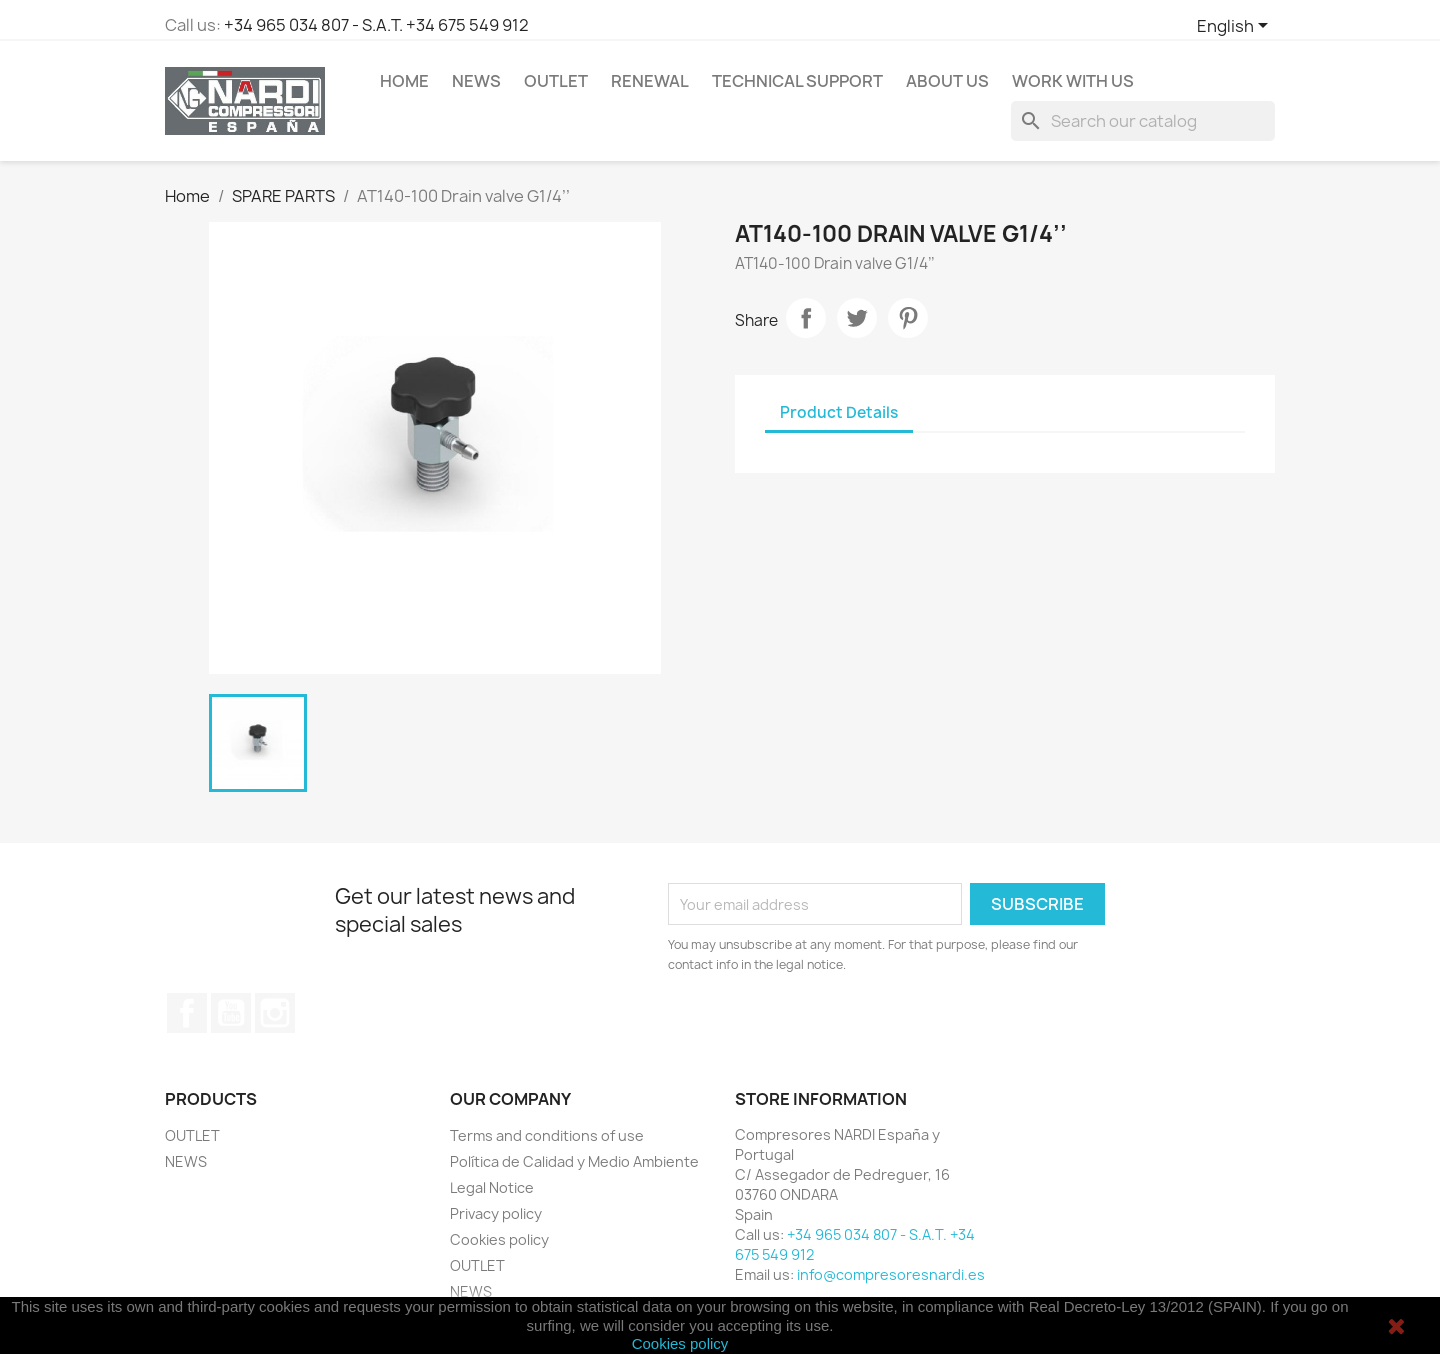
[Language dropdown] (1236, 27)
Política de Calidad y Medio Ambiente (574, 1161)
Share (806, 318)
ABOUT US (947, 81)
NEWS (476, 81)
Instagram (275, 1013)
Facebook (187, 1013)
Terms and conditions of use (547, 1135)
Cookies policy (499, 1239)
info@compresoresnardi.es (891, 1274)
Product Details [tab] (839, 412)
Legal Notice (492, 1187)
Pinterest (908, 318)
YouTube (231, 1013)
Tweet (857, 318)
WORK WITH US (1073, 81)
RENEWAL (650, 81)
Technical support (797, 81)
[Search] (1143, 121)
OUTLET (556, 81)
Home (404, 81)
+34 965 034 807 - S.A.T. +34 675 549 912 (376, 25)
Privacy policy (496, 1213)
